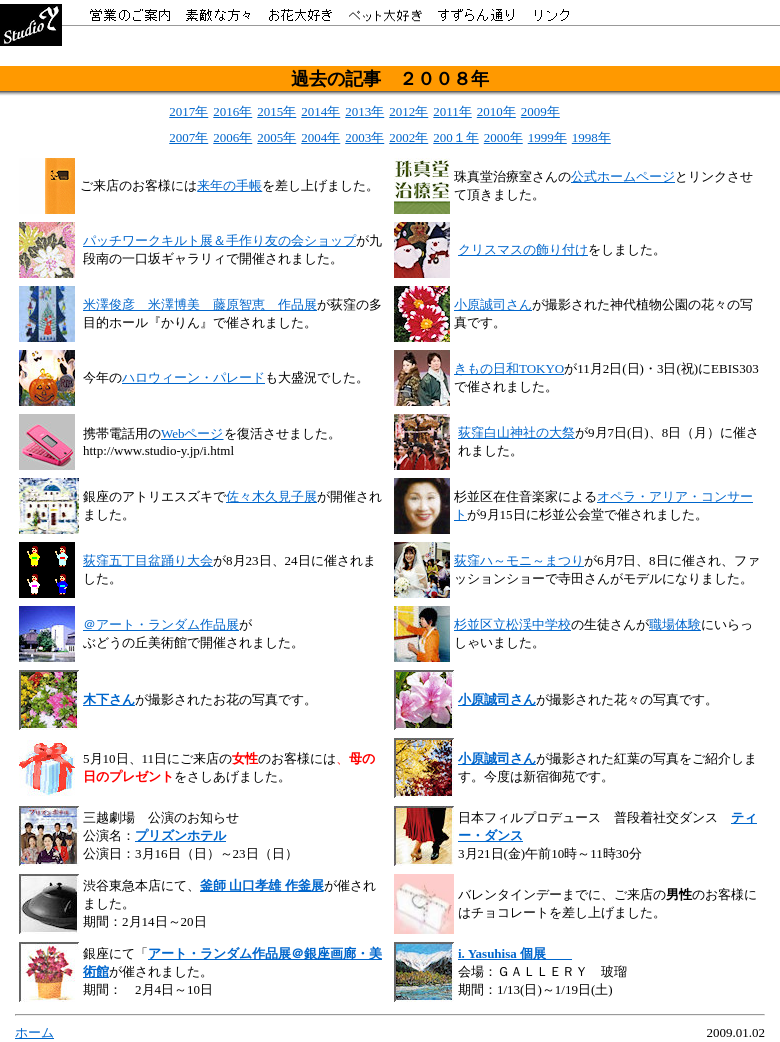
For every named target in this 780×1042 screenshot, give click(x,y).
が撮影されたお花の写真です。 (226, 699)
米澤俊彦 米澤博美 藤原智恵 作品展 (200, 304)
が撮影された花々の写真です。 (627, 699)
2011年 (452, 111)
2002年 (408, 137)
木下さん (109, 699)
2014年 (320, 111)
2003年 (364, 137)
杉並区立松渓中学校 (512, 624)
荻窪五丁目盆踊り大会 (148, 560)
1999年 (547, 137)
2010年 (496, 111)
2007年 (188, 137)
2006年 (232, 137)
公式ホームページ (623, 176)
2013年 (364, 111)
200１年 (456, 137)
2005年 (276, 137)
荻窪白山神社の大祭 (516, 432)
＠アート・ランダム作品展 (161, 624)
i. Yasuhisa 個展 (502, 953)
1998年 (591, 137)
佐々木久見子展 (271, 496)
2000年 (503, 137)
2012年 (408, 111)
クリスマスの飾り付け (523, 249)
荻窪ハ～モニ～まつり (519, 560)
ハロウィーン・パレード (193, 377)
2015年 (276, 111)
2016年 (232, 111)
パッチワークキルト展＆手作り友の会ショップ (219, 240)
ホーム (34, 1032)
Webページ (192, 433)
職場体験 (675, 624)
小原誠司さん (493, 304)
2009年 (540, 111)
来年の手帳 (229, 185)
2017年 (188, 111)
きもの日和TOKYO (509, 368)
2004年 (320, 137)
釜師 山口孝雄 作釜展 (262, 885)
